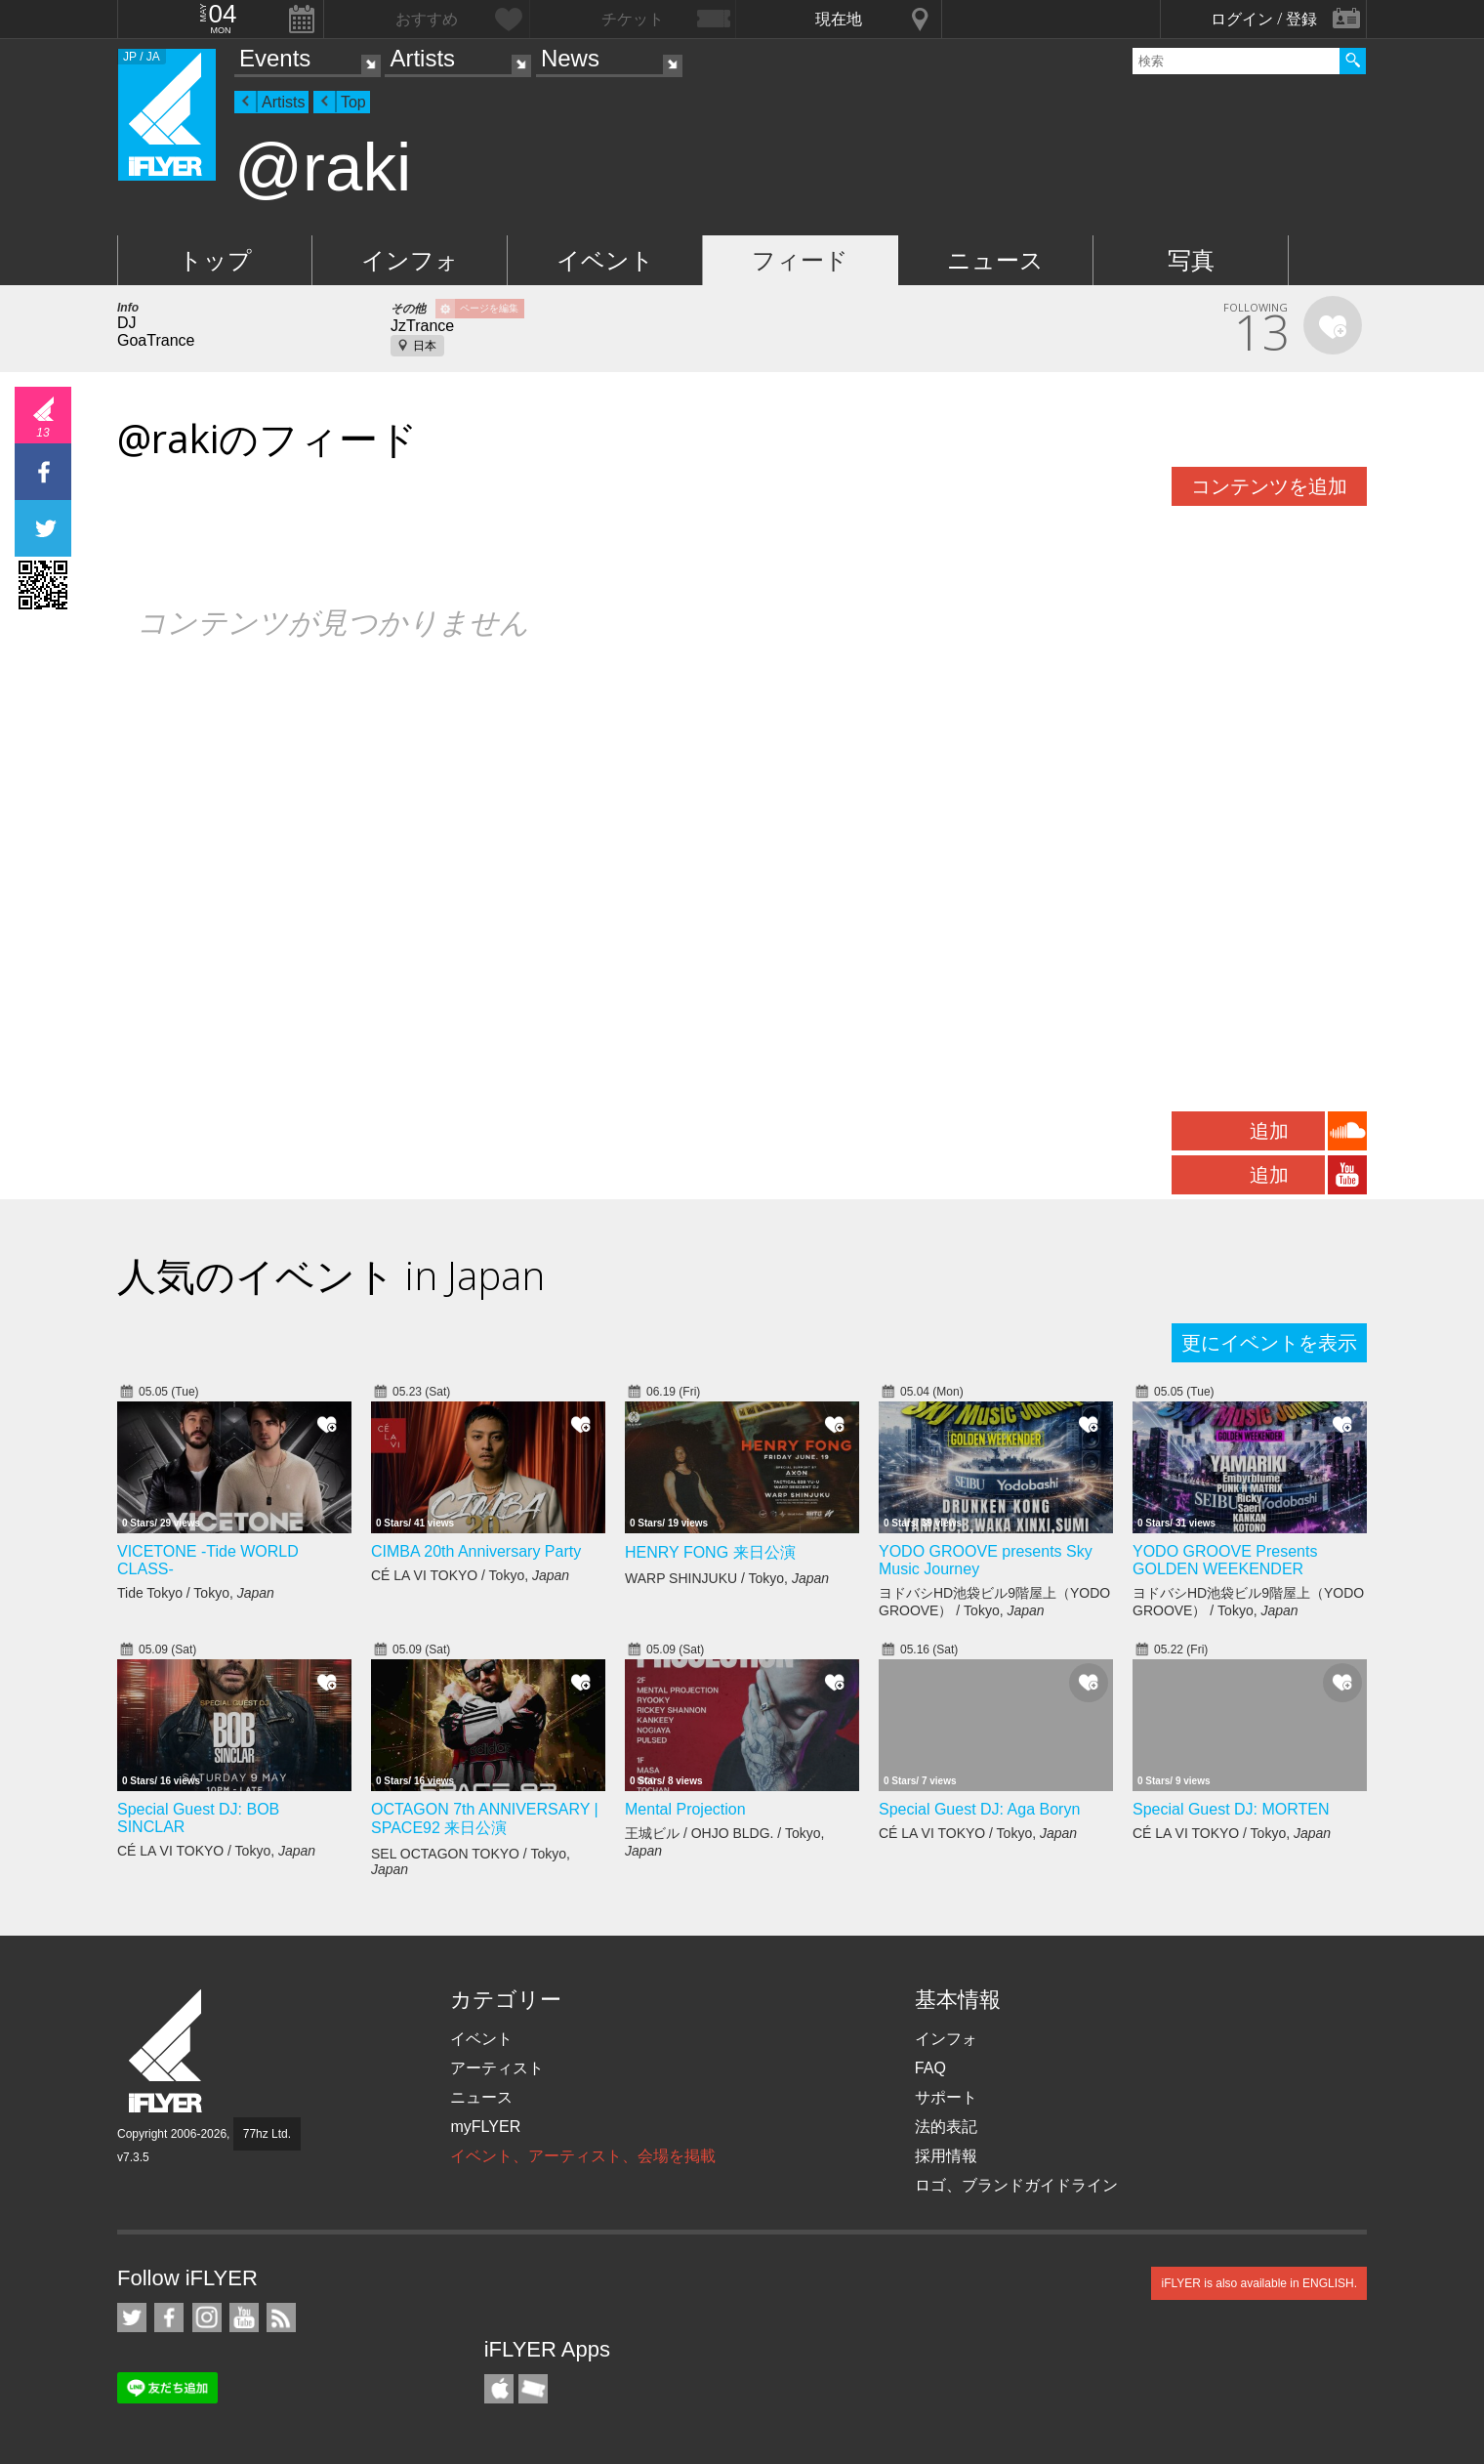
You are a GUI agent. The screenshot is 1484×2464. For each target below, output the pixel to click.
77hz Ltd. (267, 2134)
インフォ (410, 260)
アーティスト (497, 2068)
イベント (605, 260)
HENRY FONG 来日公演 (710, 1552)
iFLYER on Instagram (207, 2317)
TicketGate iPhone (533, 2388)
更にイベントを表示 (1269, 1343)
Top (353, 102)
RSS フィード (281, 2317)
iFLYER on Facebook (169, 2317)
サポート (946, 2097)
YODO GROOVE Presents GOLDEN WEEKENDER (1225, 1560)
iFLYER (167, 2051)
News (570, 58)
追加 (1269, 1131)
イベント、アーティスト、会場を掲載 (583, 2156)
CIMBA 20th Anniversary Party (476, 1551)
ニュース (995, 260)
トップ (215, 260)
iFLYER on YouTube (244, 2317)
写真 (1191, 260)
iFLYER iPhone (499, 2388)
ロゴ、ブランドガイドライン (1016, 2185)
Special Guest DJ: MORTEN (1231, 1809)
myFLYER (485, 2126)
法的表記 (946, 2126)
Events (274, 58)
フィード (800, 260)
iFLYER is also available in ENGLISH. (1259, 2283)
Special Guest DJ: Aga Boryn (979, 1809)
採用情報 (946, 2156)
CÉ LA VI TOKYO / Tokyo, (470, 1575)
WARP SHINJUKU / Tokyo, (727, 1578)
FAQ (930, 2068)
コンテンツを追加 (1269, 486)
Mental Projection (685, 1809)
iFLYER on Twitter (131, 2317)
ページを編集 (489, 308)
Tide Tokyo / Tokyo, (195, 1593)
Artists (422, 58)
